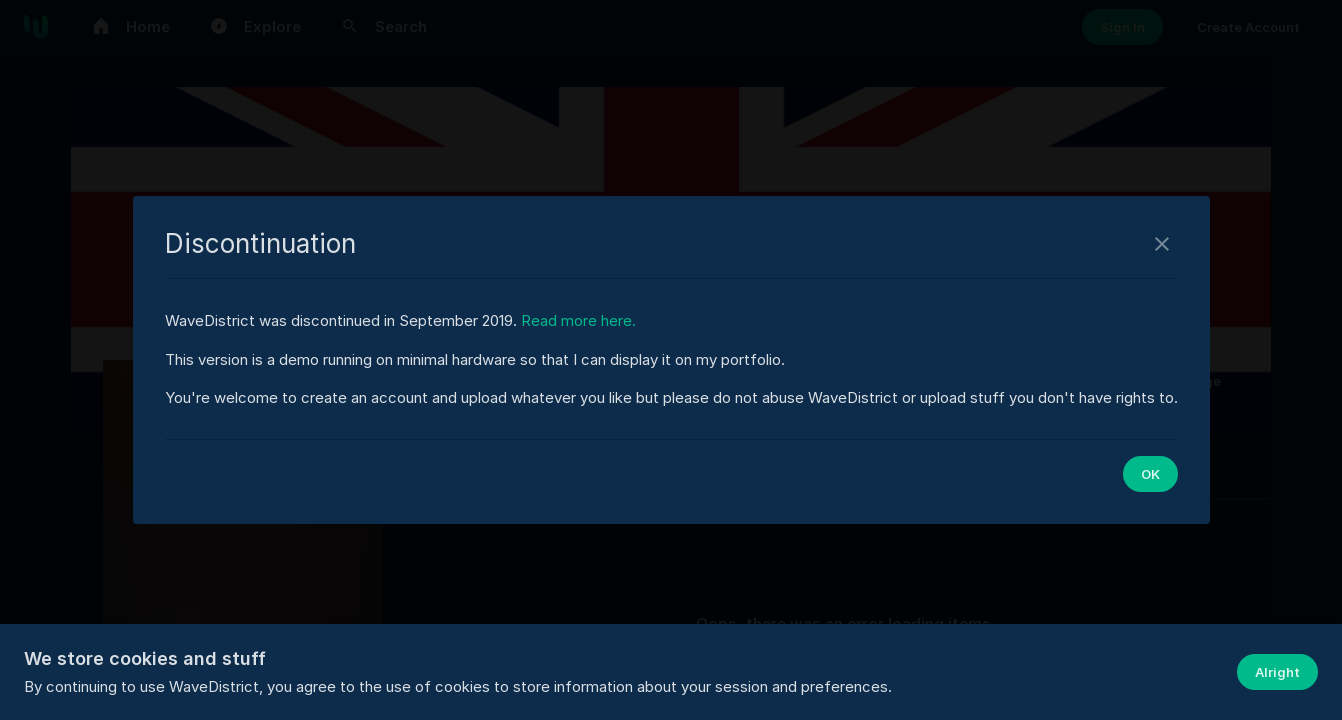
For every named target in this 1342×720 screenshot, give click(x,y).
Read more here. (578, 320)
